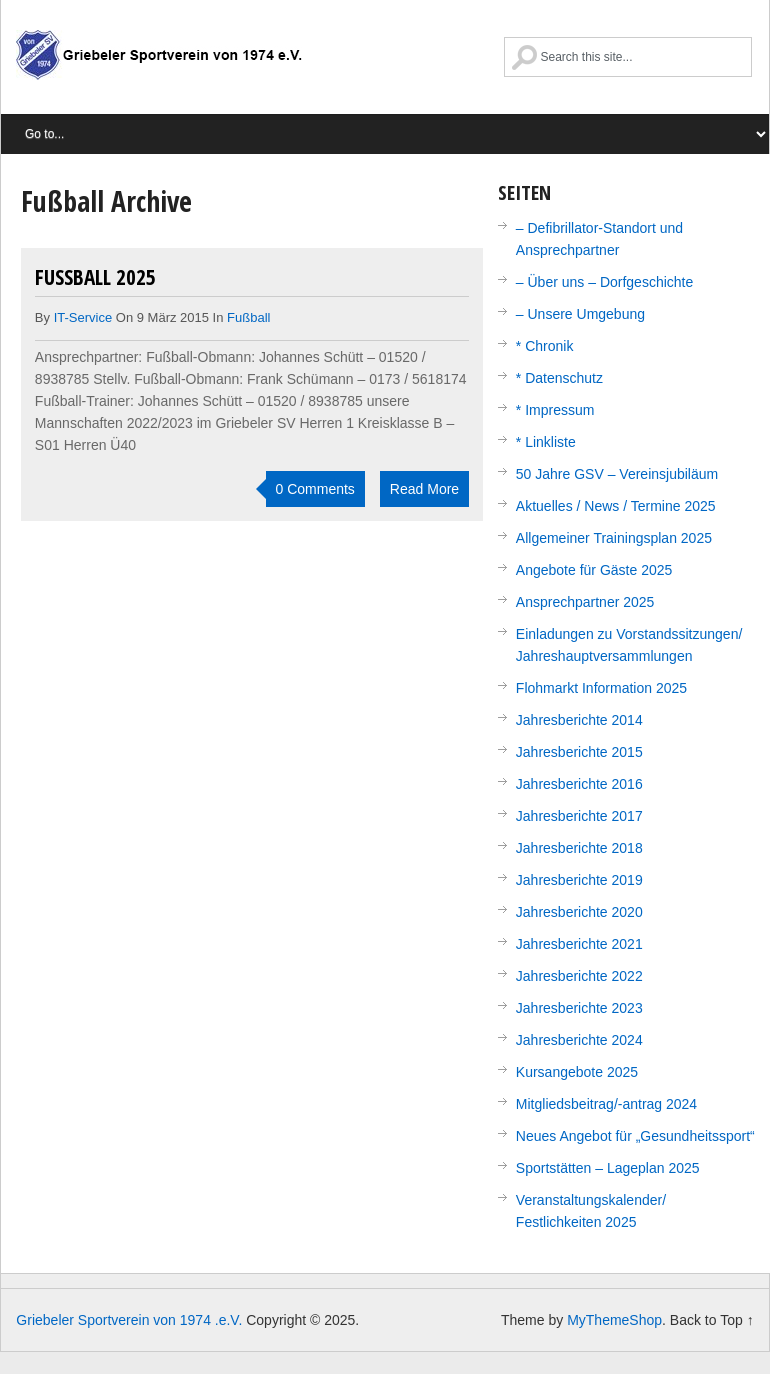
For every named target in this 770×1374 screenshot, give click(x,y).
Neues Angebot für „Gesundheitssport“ (635, 1136)
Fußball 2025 (95, 276)
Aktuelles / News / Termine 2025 (616, 506)
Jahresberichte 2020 (579, 912)
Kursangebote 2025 (577, 1072)
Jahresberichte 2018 (579, 848)
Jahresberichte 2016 (579, 784)
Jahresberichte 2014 (579, 720)
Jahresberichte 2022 (579, 976)
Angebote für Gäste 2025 (594, 570)
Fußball (248, 317)
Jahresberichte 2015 (579, 752)
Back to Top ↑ (712, 1320)
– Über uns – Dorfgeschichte (604, 282)
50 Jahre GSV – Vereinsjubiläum (617, 474)
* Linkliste (546, 442)
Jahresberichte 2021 (579, 944)
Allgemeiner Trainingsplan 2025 (614, 538)
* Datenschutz (559, 378)
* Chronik (545, 346)
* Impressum (555, 410)
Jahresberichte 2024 (579, 1040)
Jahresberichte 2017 (579, 816)
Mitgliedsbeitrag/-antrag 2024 (606, 1104)
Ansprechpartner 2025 (585, 602)
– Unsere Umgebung (580, 314)
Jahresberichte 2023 (579, 1008)
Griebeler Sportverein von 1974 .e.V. (159, 65)
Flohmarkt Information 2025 (601, 688)
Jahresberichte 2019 (579, 880)
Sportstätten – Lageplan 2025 (608, 1168)
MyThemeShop (614, 1320)
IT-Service (83, 317)
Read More (424, 489)
